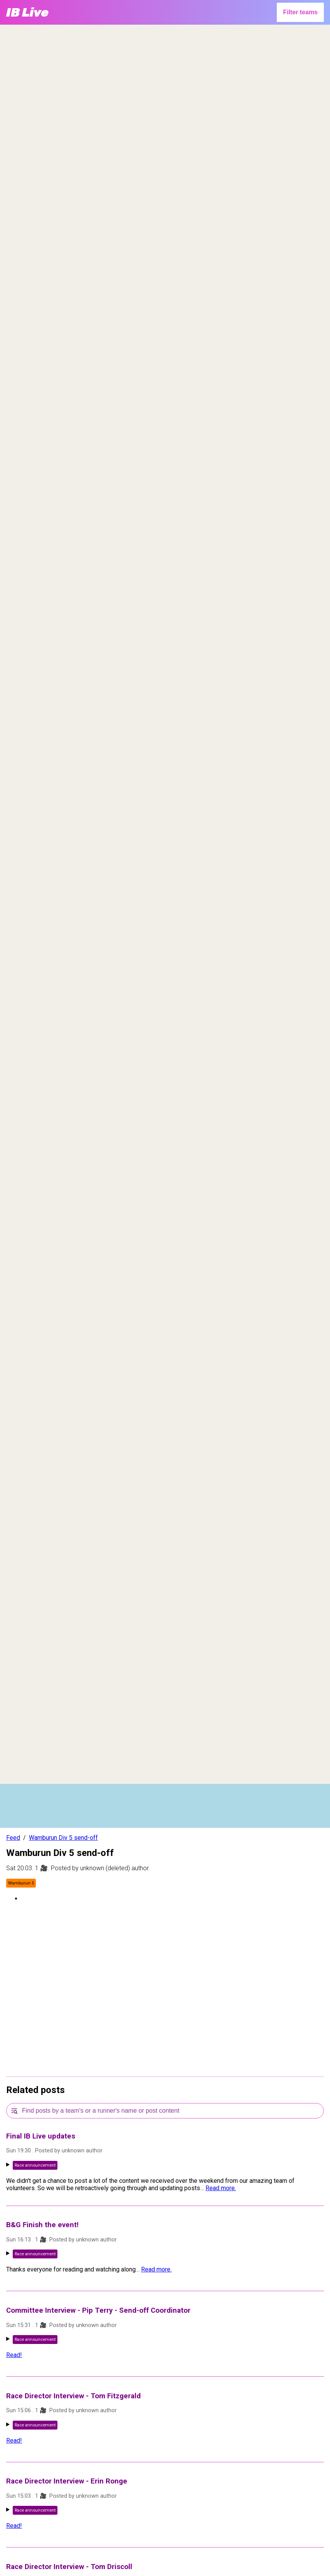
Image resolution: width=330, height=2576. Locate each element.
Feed (13, 1837)
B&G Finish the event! (42, 2225)
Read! (14, 2355)
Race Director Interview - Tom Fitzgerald (73, 2396)
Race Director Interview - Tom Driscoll (69, 2567)
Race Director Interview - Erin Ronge (66, 2481)
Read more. (220, 2188)
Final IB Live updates (40, 2136)
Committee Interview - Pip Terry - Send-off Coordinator (98, 2310)
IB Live (27, 12)
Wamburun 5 (21, 1883)
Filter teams (300, 12)
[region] (165, 122)
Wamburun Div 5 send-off (63, 1837)
